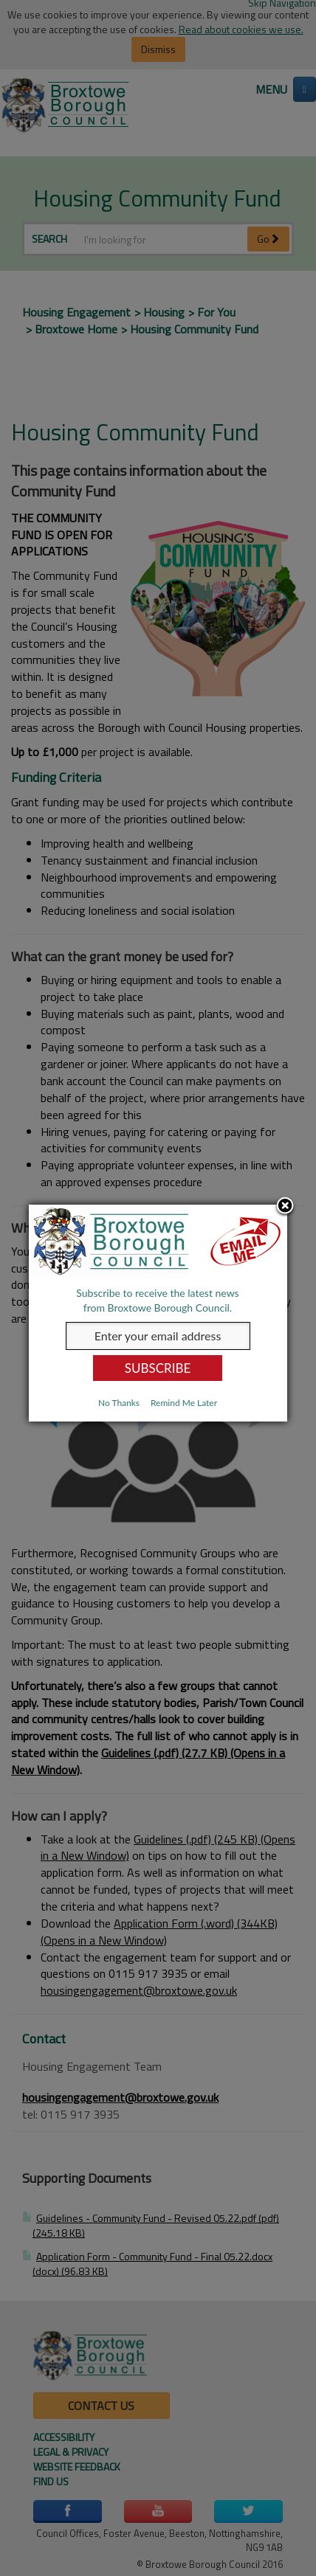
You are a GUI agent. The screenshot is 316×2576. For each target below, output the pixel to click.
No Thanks (119, 1402)
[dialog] (158, 1313)
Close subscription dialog (286, 1206)
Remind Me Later (184, 1402)
